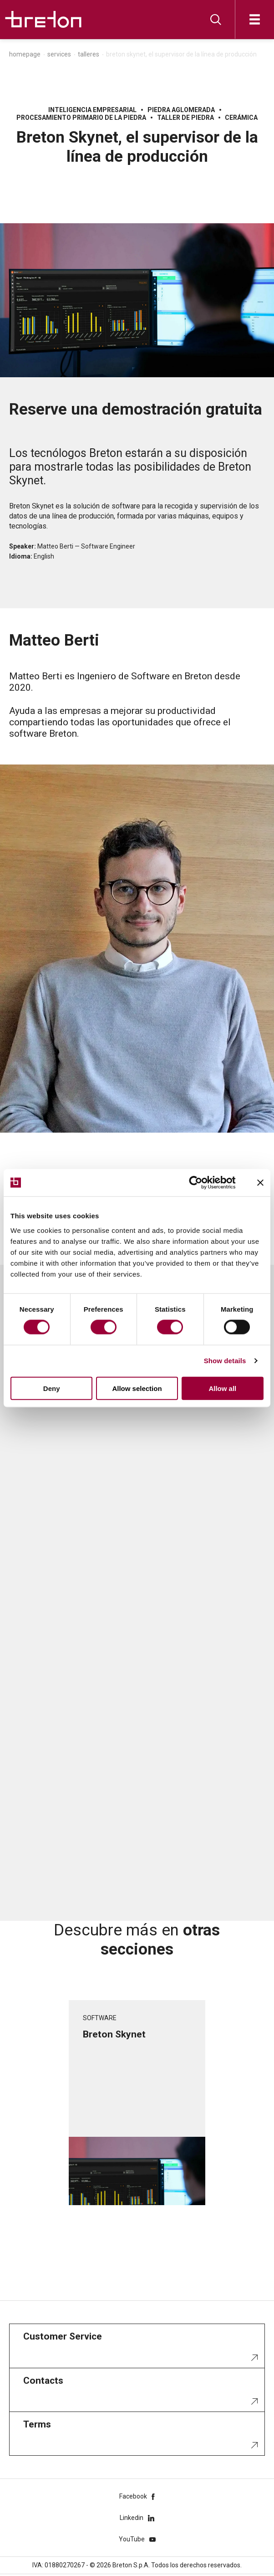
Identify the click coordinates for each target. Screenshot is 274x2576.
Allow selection (137, 1388)
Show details (225, 1361)
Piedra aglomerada (181, 109)
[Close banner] (260, 1183)
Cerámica (241, 117)
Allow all (222, 1388)
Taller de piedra (185, 117)
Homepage (25, 54)
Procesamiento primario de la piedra (81, 117)
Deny (51, 1388)
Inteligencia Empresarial (92, 109)
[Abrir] (254, 19)
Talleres (88, 54)
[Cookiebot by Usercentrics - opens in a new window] (203, 1183)
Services (59, 54)
